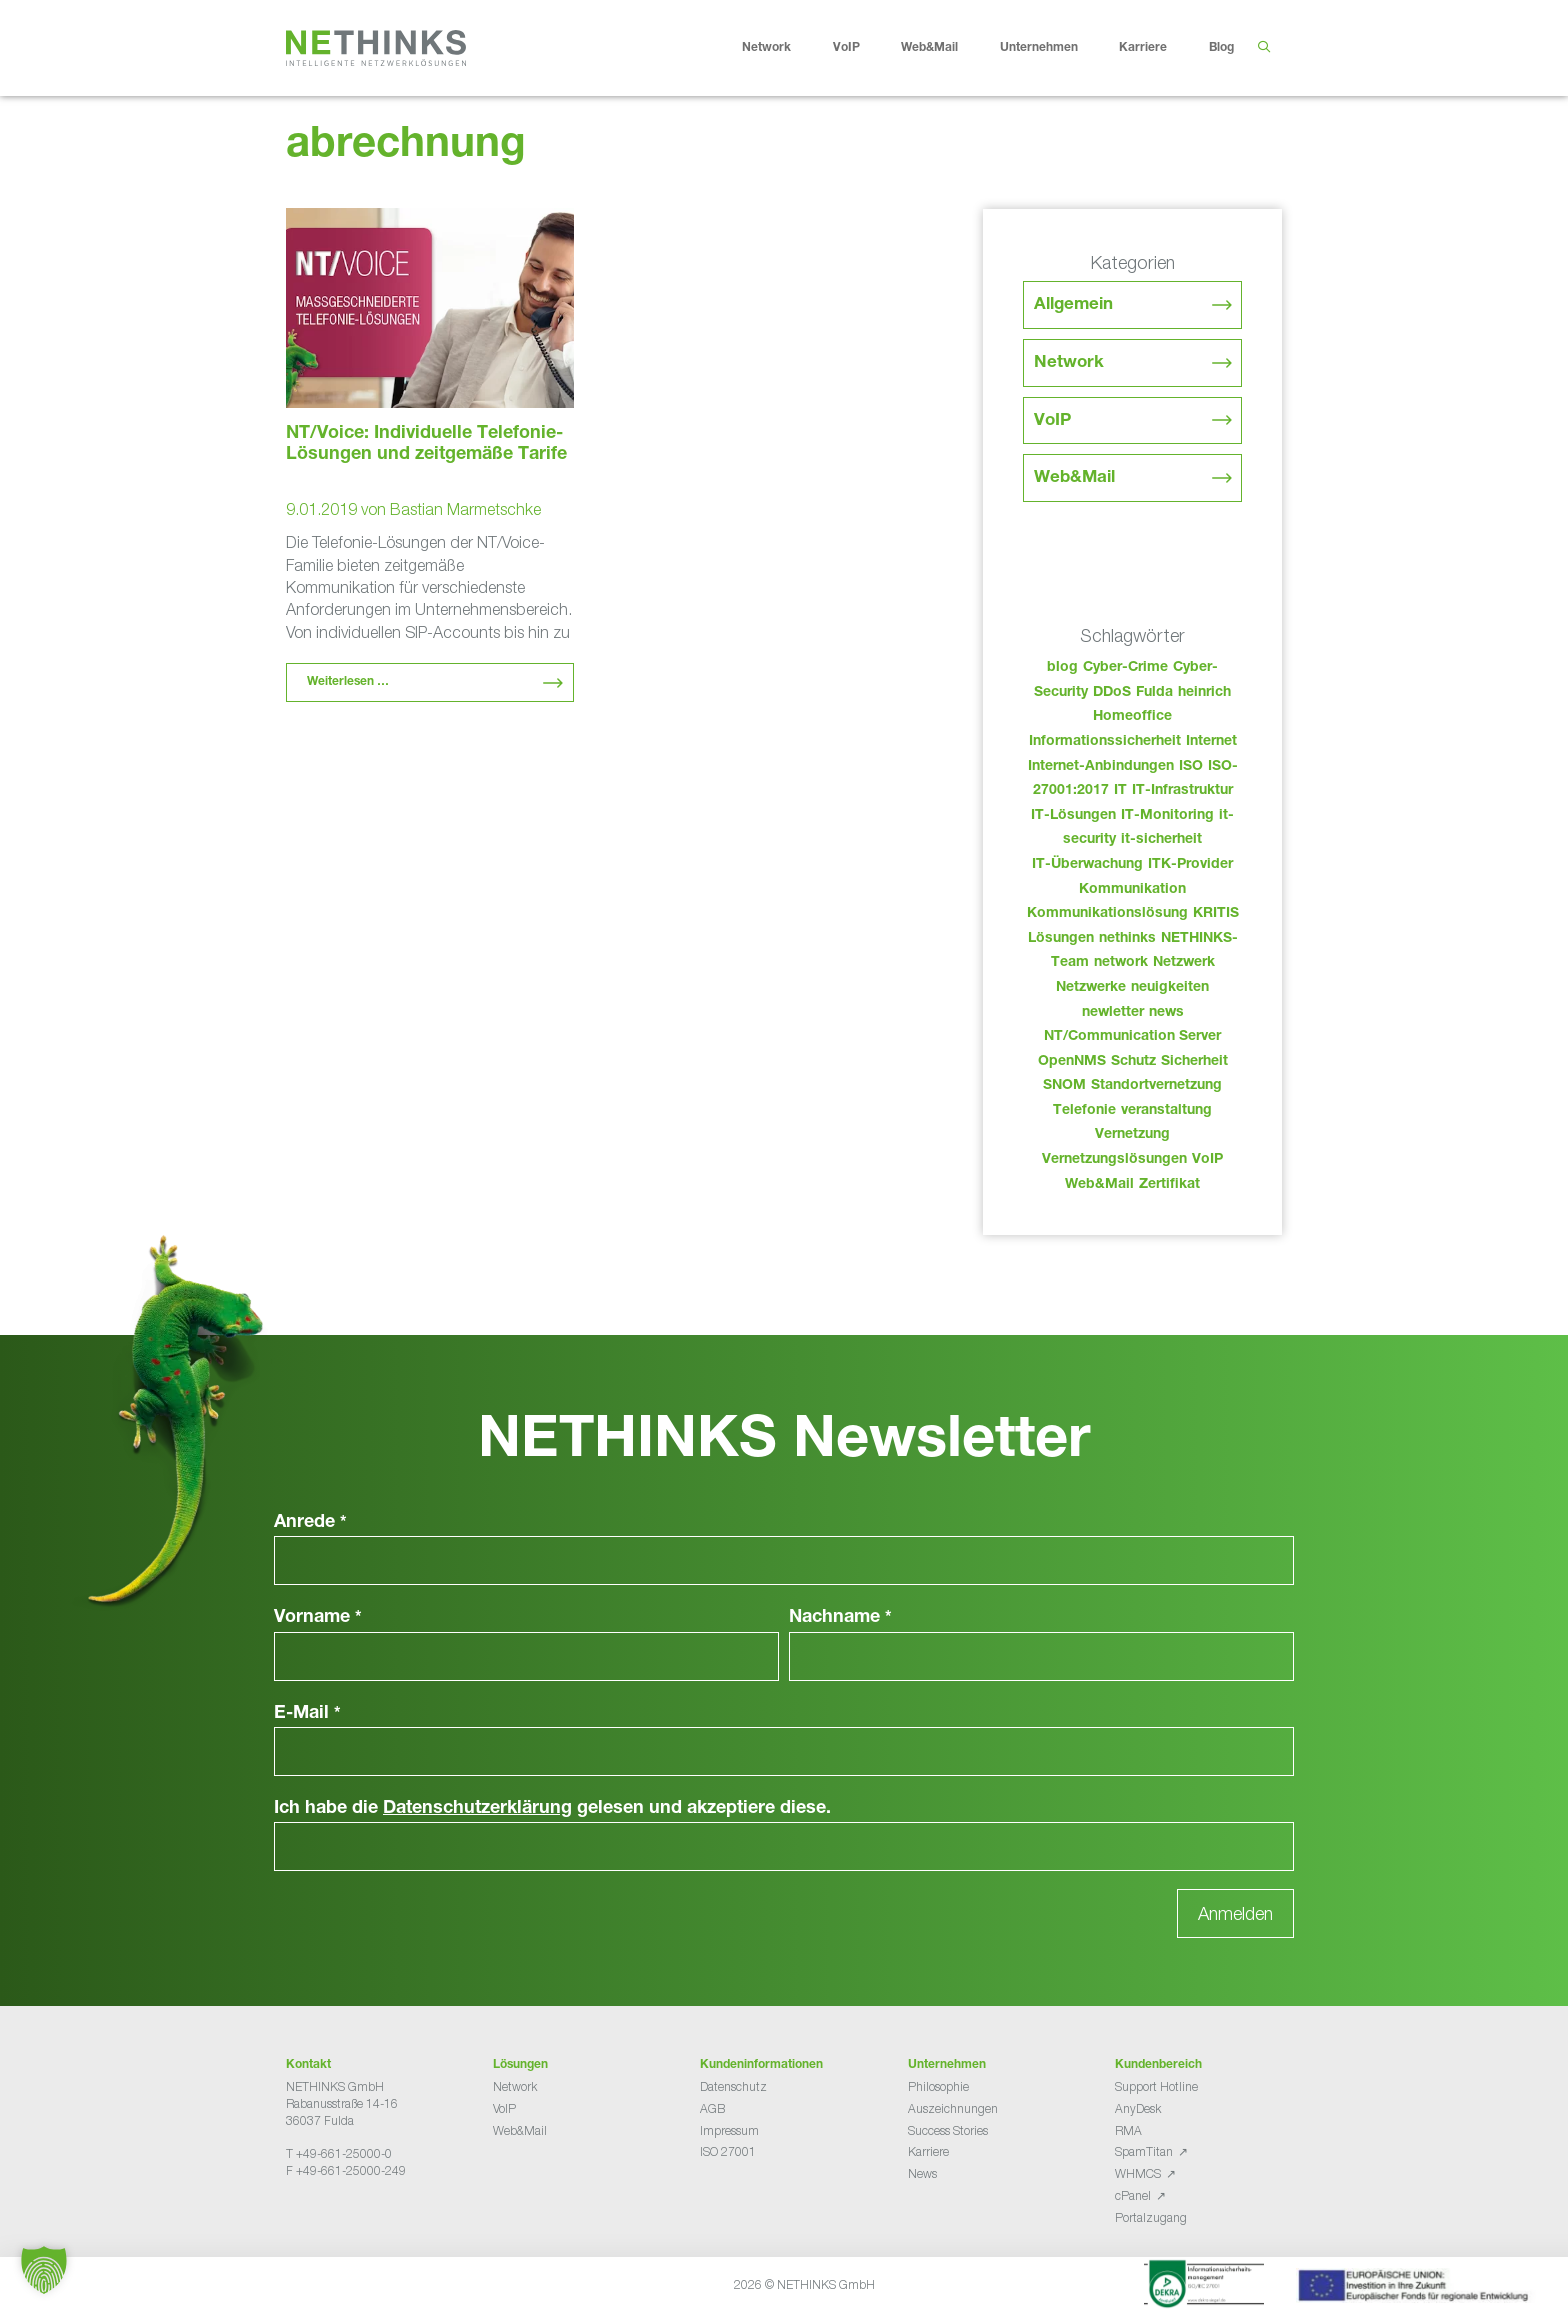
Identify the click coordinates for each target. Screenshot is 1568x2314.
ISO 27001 (728, 2151)
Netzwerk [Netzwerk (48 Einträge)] (1184, 963)
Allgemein (1073, 305)
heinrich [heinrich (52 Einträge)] (1204, 693)
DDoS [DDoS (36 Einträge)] (1112, 693)
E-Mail (307, 1714)
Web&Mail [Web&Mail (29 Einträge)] (1099, 1185)
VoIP (862, 48)
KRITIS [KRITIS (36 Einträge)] (1216, 914)
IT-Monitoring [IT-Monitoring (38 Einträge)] (1167, 816)
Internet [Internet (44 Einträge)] (1211, 742)
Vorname (318, 1618)
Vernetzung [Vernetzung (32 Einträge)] (1132, 1135)
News (922, 2173)
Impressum (729, 2130)
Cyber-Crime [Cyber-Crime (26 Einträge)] (1125, 668)
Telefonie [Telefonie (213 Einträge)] (1084, 1111)
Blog (1221, 48)
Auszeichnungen (953, 2108)
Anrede (310, 1523)
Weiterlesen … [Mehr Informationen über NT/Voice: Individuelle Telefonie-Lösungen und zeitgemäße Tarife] (348, 682)
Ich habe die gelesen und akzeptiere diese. (552, 1809)
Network (782, 48)
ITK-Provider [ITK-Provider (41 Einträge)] (1190, 865)
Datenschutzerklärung (477, 1809)
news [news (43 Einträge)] (1166, 1013)
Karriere (1158, 48)
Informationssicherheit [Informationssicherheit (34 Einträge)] (1105, 742)
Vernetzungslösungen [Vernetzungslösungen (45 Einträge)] (1114, 1160)
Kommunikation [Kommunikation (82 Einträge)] (1132, 890)
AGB (712, 2108)
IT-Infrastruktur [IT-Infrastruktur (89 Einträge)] (1182, 791)
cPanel (1133, 2195)
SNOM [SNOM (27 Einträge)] (1064, 1086)
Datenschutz (733, 2086)
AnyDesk (1138, 2108)
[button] (44, 2270)
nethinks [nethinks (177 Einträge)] (1127, 939)
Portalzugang (1151, 2217)
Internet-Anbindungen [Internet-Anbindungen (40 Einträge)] (1101, 767)
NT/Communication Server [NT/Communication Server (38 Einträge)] (1132, 1037)
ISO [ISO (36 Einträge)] (1191, 767)
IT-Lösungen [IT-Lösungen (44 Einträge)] (1073, 816)
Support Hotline (1156, 2086)
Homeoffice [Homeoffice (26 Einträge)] (1132, 717)
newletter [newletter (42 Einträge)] (1113, 1013)
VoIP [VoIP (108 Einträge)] (1207, 1160)
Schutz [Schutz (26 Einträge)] (1133, 1062)
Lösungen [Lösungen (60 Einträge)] (1061, 939)
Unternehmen (1054, 48)
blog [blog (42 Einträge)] (1062, 668)
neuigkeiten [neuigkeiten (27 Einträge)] (1170, 988)
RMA (1128, 2130)
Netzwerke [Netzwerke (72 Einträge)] (1091, 988)
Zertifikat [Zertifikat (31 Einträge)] (1169, 1185)
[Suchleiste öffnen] (1263, 48)
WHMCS (1138, 2173)
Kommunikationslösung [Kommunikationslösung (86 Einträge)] (1107, 914)
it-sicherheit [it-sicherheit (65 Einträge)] (1161, 840)
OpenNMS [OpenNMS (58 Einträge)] (1072, 1062)
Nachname (840, 1618)
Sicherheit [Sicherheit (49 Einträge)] (1194, 1062)
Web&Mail (945, 48)
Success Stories (948, 2130)
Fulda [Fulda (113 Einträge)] (1154, 693)
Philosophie (938, 2086)
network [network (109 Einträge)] (1121, 963)
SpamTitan (1144, 2151)
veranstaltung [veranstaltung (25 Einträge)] (1166, 1111)
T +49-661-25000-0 (339, 2153)
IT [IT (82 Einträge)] (1120, 791)
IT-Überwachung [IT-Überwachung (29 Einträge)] (1087, 865)
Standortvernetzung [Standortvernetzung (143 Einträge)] (1156, 1086)
